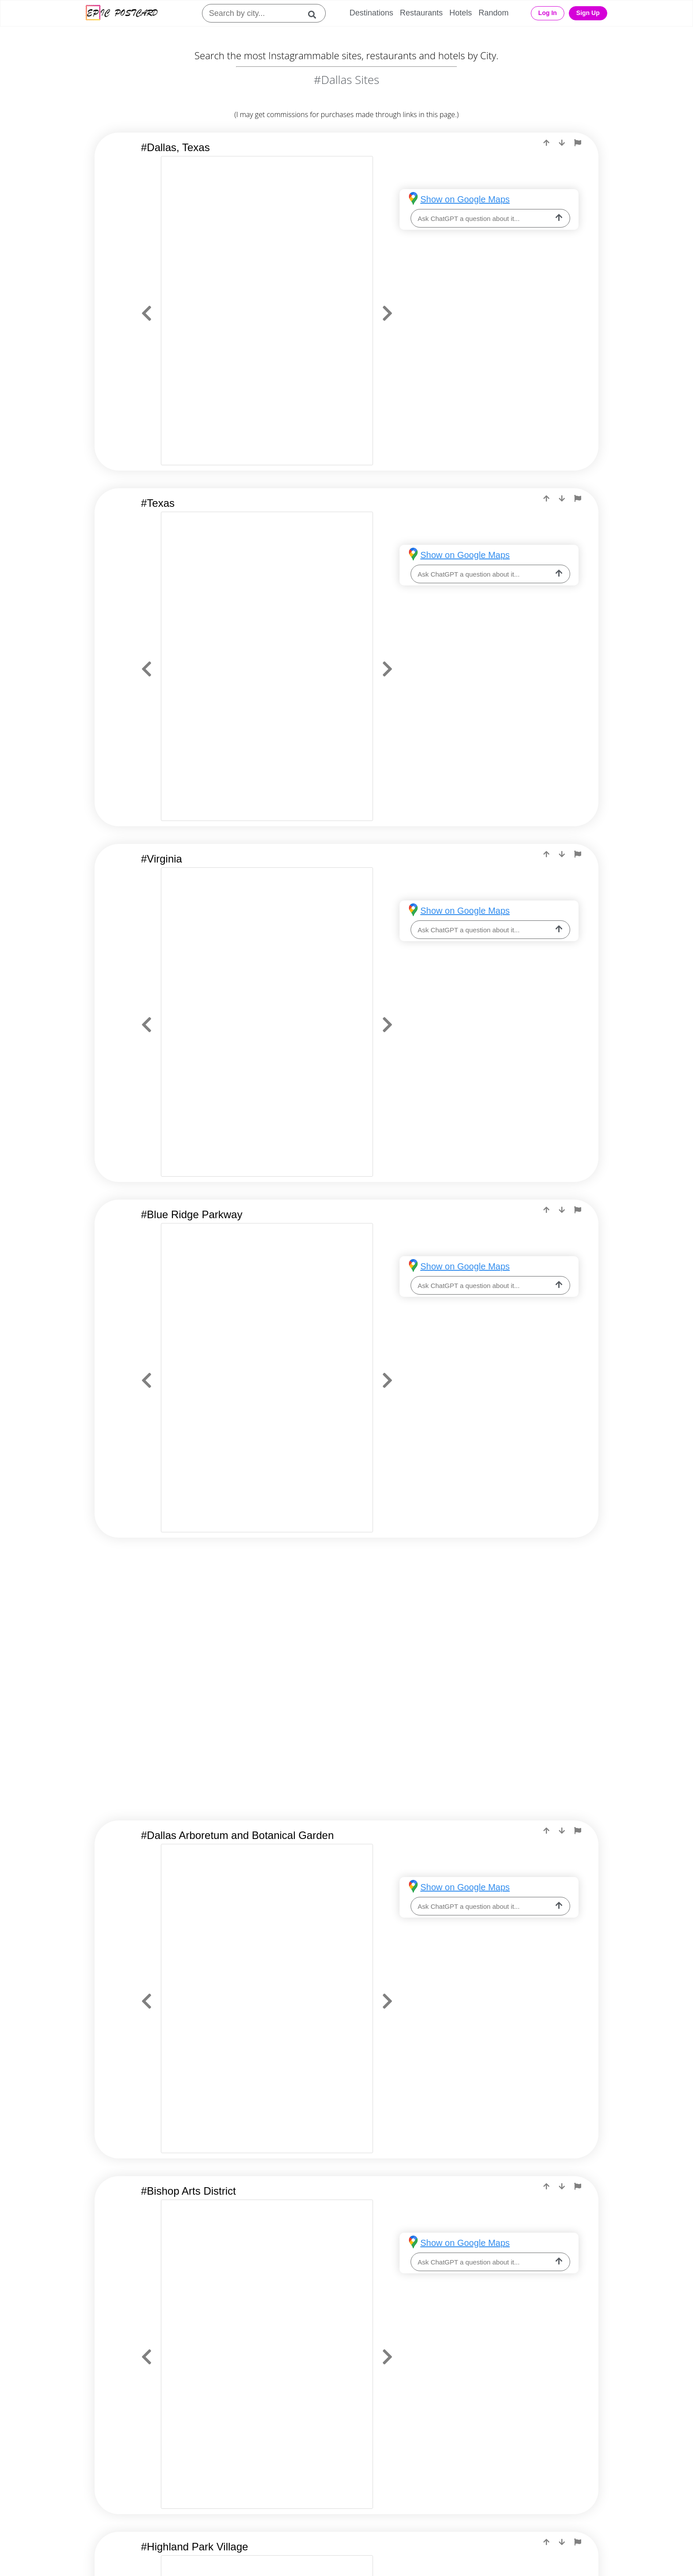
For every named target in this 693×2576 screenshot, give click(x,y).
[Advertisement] (346, 1626)
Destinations (371, 12)
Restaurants (421, 12)
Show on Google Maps (465, 199)
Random (494, 12)
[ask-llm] (559, 218)
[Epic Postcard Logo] (121, 13)
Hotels (460, 12)
